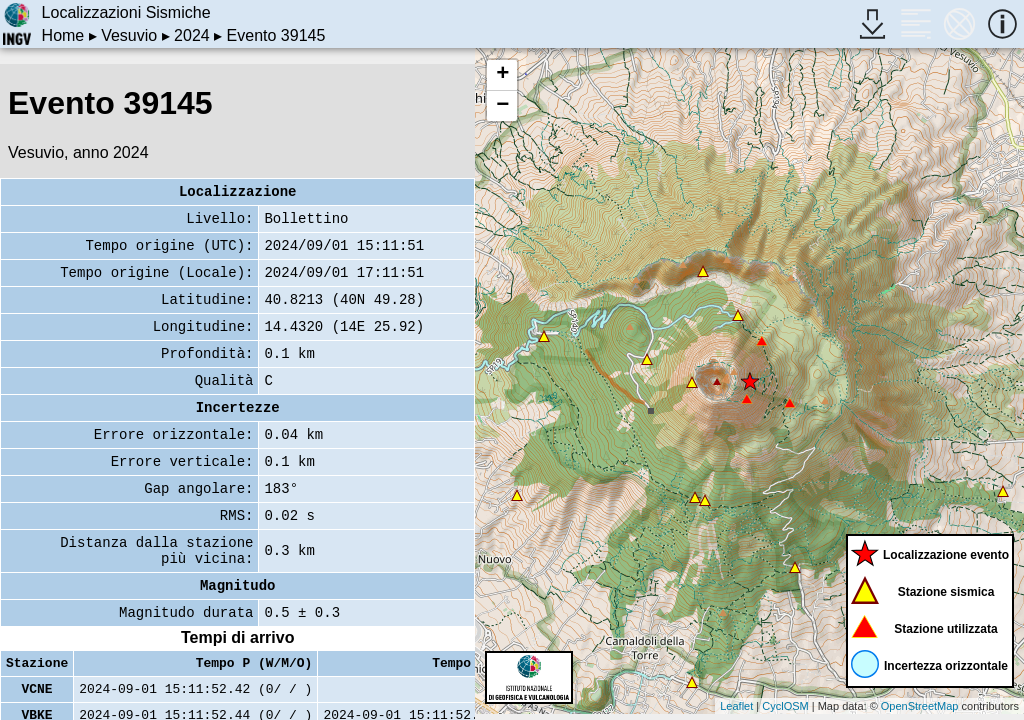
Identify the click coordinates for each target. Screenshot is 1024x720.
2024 (192, 35)
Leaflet (736, 706)
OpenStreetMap (920, 706)
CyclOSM (785, 706)
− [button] (502, 106)
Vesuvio (129, 35)
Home (63, 35)
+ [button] (502, 75)
